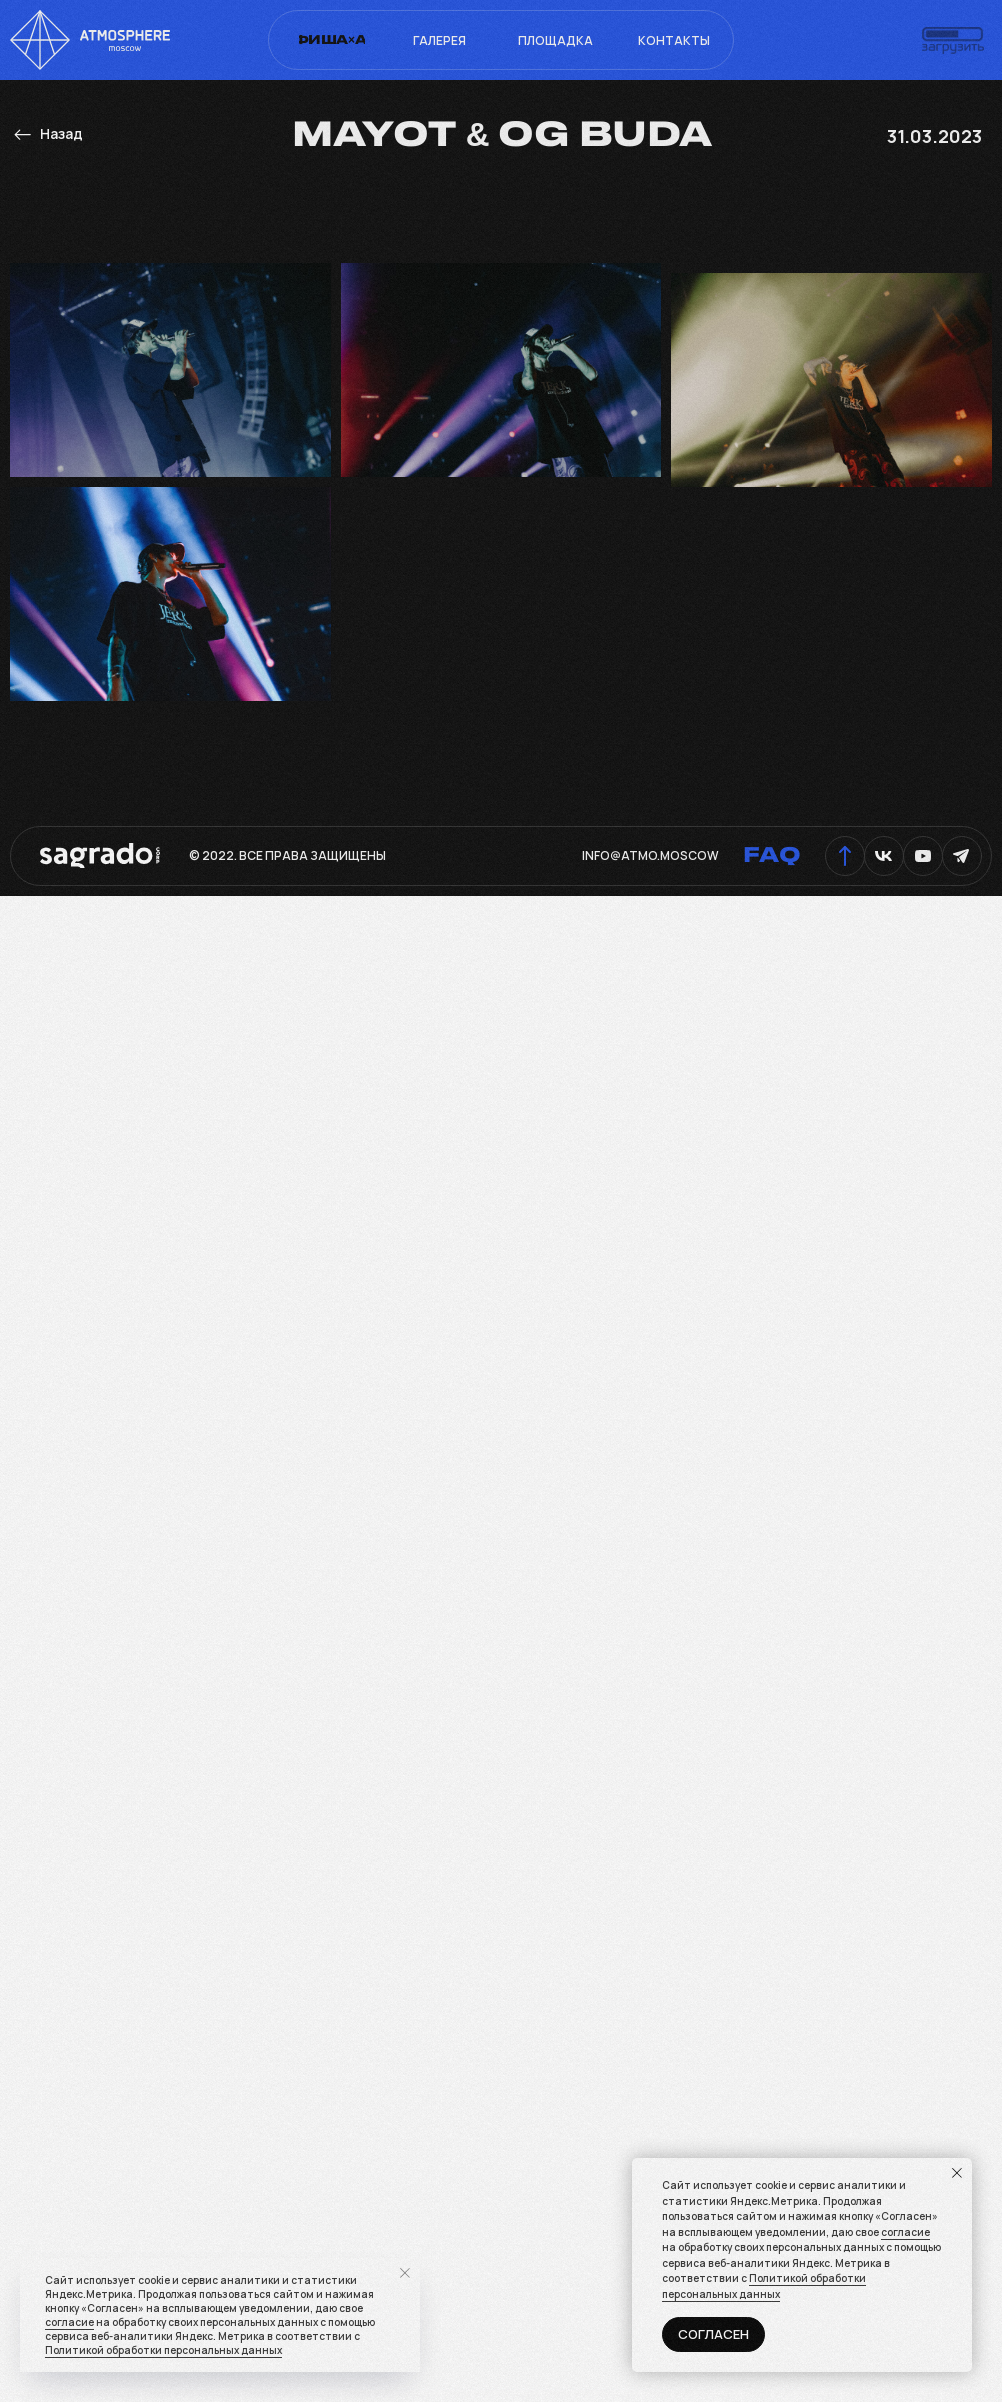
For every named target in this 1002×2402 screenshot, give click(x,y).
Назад (61, 133)
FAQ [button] (772, 856)
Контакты (674, 40)
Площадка (555, 40)
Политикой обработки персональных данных (764, 2286)
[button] (953, 40)
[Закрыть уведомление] (957, 2173)
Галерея (439, 40)
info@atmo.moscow (650, 855)
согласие (905, 2232)
